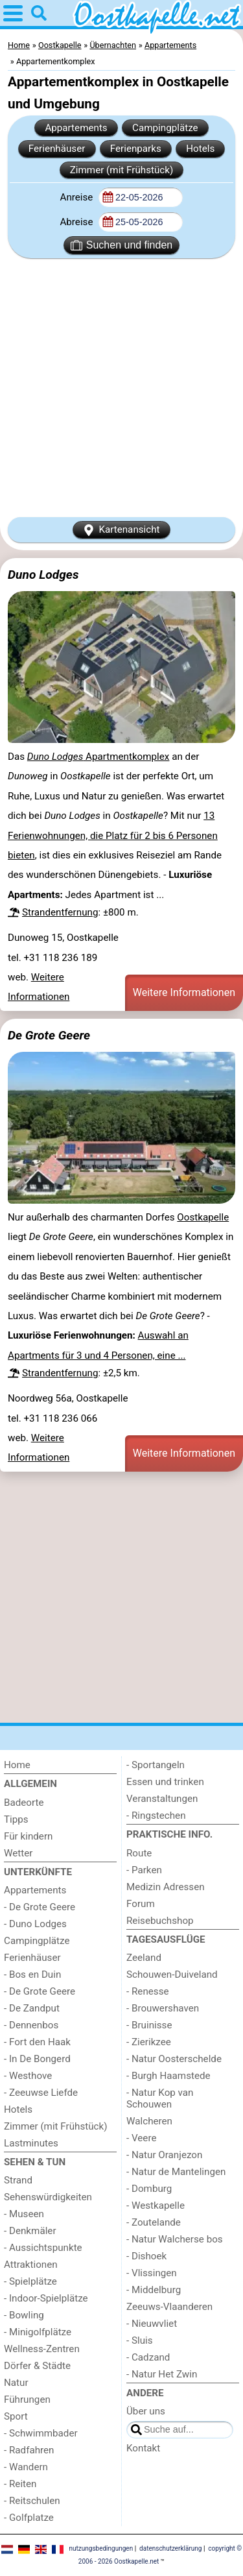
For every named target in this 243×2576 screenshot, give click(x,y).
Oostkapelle (203, 1217)
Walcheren (149, 2121)
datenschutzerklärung (170, 2548)
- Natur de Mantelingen (176, 2172)
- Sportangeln (155, 1765)
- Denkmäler (30, 2231)
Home (17, 1765)
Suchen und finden (121, 245)
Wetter (18, 1853)
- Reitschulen (32, 2501)
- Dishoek (146, 2256)
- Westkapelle (155, 2205)
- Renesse (147, 1991)
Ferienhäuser (57, 148)
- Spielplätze (30, 2281)
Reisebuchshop (160, 1920)
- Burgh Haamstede (168, 2076)
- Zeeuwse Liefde (41, 2092)
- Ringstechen (156, 1815)
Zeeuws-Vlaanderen (169, 2307)
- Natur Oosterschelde (174, 2059)
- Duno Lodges (35, 1924)
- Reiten (20, 2484)
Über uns (145, 2411)
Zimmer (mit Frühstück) (122, 170)
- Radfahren (29, 2450)
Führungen (27, 2399)
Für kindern (28, 1836)
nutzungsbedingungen (101, 2548)
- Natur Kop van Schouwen (160, 2098)
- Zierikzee (148, 2042)
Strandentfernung (60, 912)
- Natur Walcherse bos (174, 2239)
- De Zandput (32, 2008)
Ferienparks (135, 148)
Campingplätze (165, 128)
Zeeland (143, 1957)
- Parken (144, 1870)
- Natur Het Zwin (161, 2374)
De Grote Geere (49, 1035)
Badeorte (24, 1802)
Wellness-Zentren (42, 2349)
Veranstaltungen (162, 1798)
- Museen (24, 2214)
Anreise (77, 197)
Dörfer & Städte (37, 2366)
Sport (16, 2416)
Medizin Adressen (165, 1887)
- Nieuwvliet (151, 2323)
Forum (140, 1904)
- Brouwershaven (162, 2008)
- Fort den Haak (37, 2042)
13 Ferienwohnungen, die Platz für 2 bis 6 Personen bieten (113, 835)
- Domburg (149, 2188)
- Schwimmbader (41, 2433)
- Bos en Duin (32, 1974)
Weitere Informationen (184, 992)
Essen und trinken (165, 1782)
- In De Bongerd (37, 2059)
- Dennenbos (31, 2025)
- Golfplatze (29, 2517)
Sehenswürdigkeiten (48, 2197)
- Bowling (24, 2315)
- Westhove (28, 2076)
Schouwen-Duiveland (172, 1974)
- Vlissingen (151, 2273)
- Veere (141, 2138)
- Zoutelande (153, 2222)
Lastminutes (31, 2143)
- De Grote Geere (39, 1907)
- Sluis (139, 2340)
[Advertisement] (121, 387)
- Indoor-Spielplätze (46, 2298)
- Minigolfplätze (37, 2332)
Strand (18, 2180)
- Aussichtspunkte (43, 2248)
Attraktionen (31, 2264)
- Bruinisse (149, 2025)
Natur (16, 2382)
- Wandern (26, 2467)
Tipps (16, 1819)
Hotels (200, 148)
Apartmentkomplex (98, 756)
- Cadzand (148, 2357)
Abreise (77, 222)
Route (139, 1853)
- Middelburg (153, 2290)
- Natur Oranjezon (164, 2155)
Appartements (76, 128)
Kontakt (143, 2448)
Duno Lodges (43, 574)
